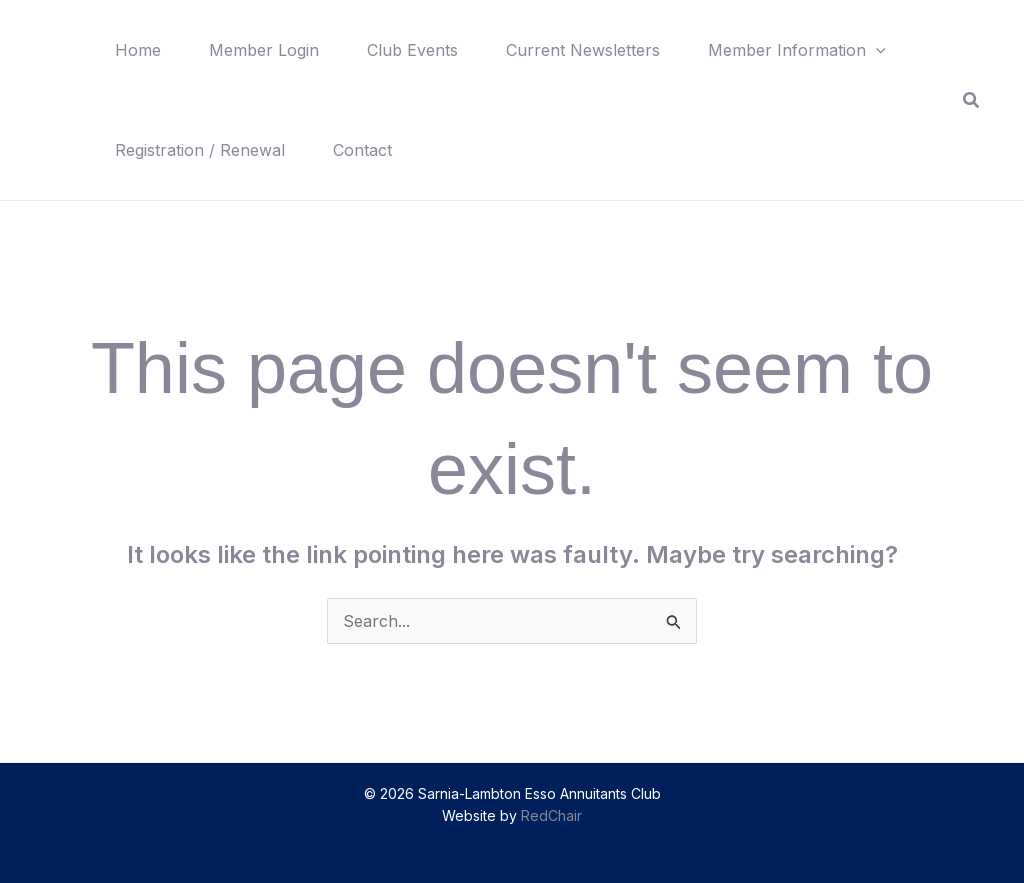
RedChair (551, 815)
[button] (876, 50)
